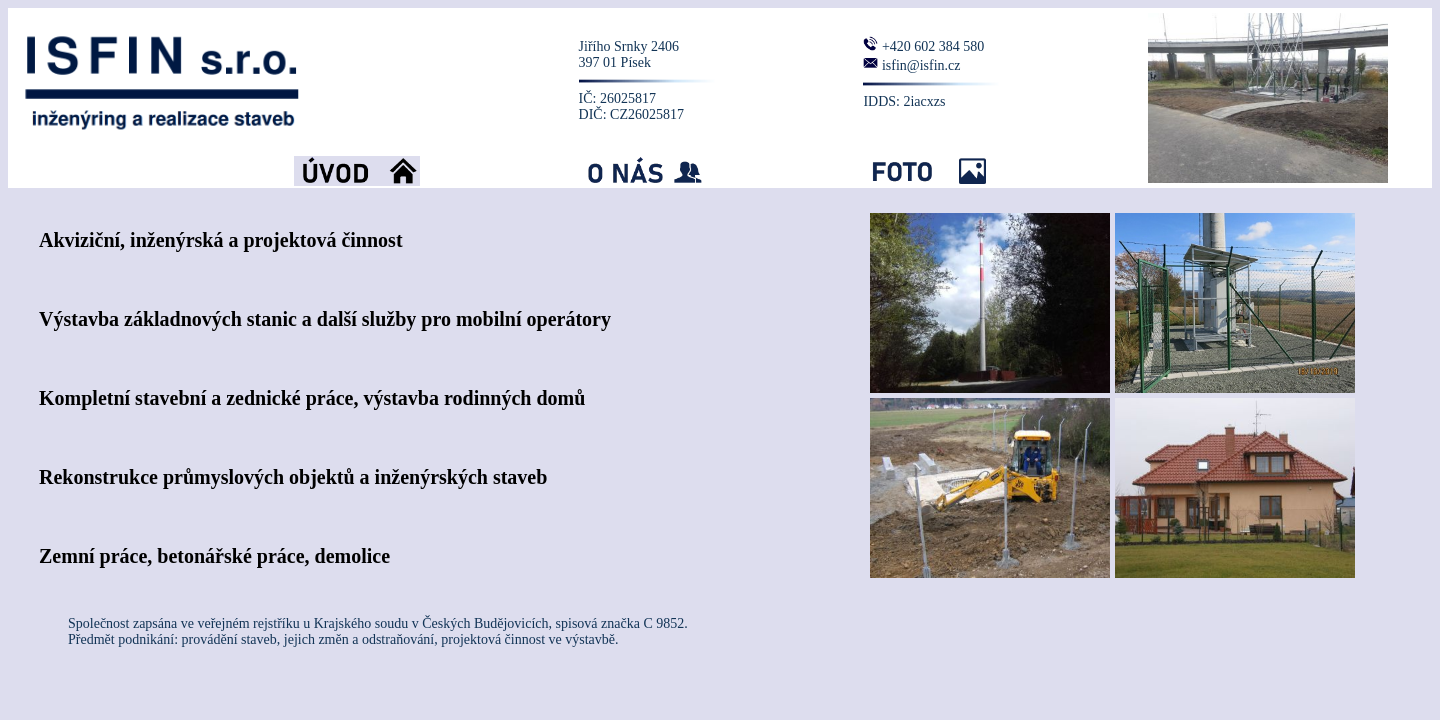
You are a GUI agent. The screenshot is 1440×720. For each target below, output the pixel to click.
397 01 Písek (615, 62)
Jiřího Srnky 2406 (629, 46)
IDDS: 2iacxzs (904, 101)
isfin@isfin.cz (921, 65)
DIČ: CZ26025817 (631, 114)
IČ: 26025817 (617, 98)
